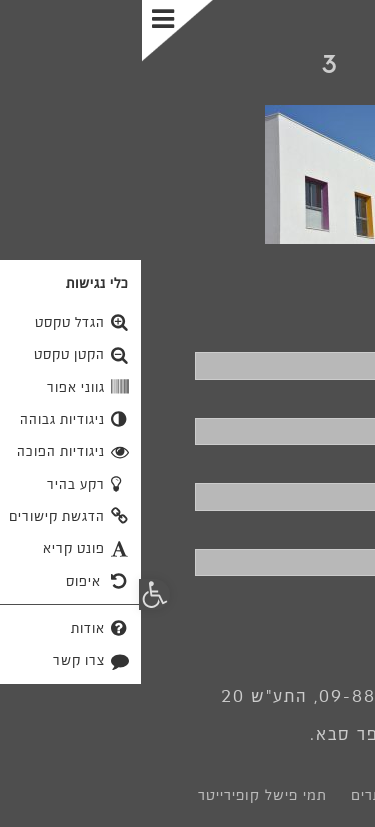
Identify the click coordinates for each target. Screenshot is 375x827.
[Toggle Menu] (37, 31)
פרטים (333, 530)
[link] (187, 68)
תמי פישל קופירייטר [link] (120, 795)
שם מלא (326, 333)
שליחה (303, 611)
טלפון (336, 399)
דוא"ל (337, 464)
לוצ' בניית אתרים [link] (264, 795)
